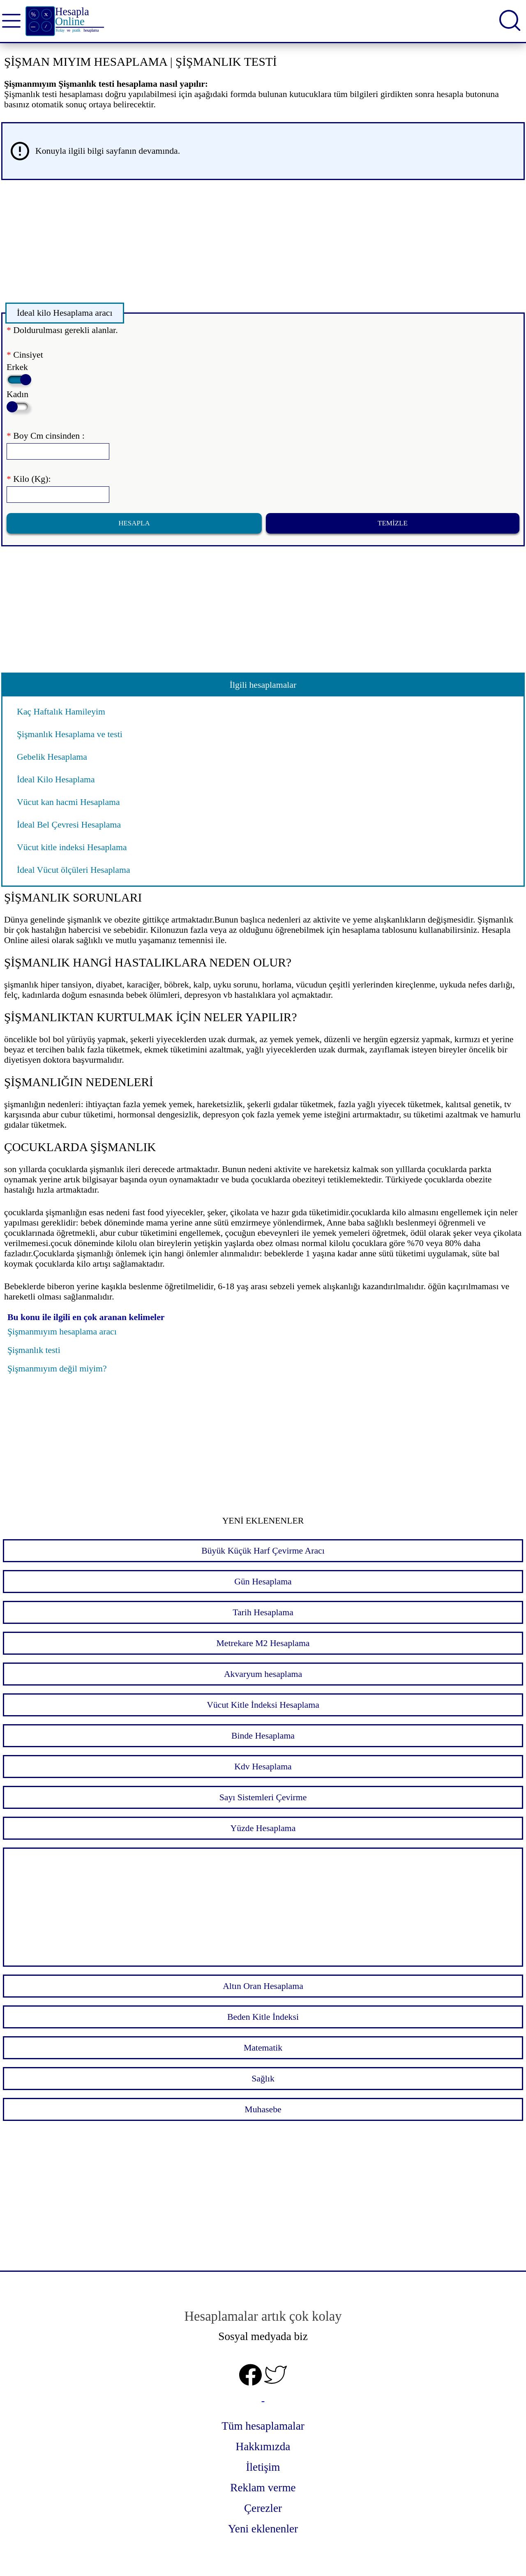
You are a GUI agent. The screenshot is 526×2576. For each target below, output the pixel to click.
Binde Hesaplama (263, 1736)
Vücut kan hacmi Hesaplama (68, 802)
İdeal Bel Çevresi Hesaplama (69, 825)
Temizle (393, 523)
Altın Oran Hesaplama (263, 1986)
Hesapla (134, 523)
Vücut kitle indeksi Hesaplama (72, 847)
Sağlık (263, 2078)
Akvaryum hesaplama (263, 1674)
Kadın (18, 400)
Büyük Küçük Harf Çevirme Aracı (263, 1551)
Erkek (18, 373)
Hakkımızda (263, 2446)
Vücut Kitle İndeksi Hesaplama (263, 1705)
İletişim (263, 2467)
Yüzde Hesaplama (263, 1828)
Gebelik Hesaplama (52, 757)
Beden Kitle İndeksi (263, 2017)
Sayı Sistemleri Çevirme (263, 1797)
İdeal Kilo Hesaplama (56, 779)
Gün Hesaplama (263, 1581)
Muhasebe (263, 2109)
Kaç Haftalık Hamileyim (61, 712)
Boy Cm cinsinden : (46, 436)
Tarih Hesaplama (263, 1612)
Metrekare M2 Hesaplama (262, 1643)
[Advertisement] (247, 243)
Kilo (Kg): (29, 479)
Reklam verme (262, 2487)
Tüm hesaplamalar (263, 2426)
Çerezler (263, 2508)
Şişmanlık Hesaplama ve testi (69, 734)
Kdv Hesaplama (263, 1766)
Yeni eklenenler (263, 2529)
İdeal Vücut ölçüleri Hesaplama (73, 870)
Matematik (263, 2048)
